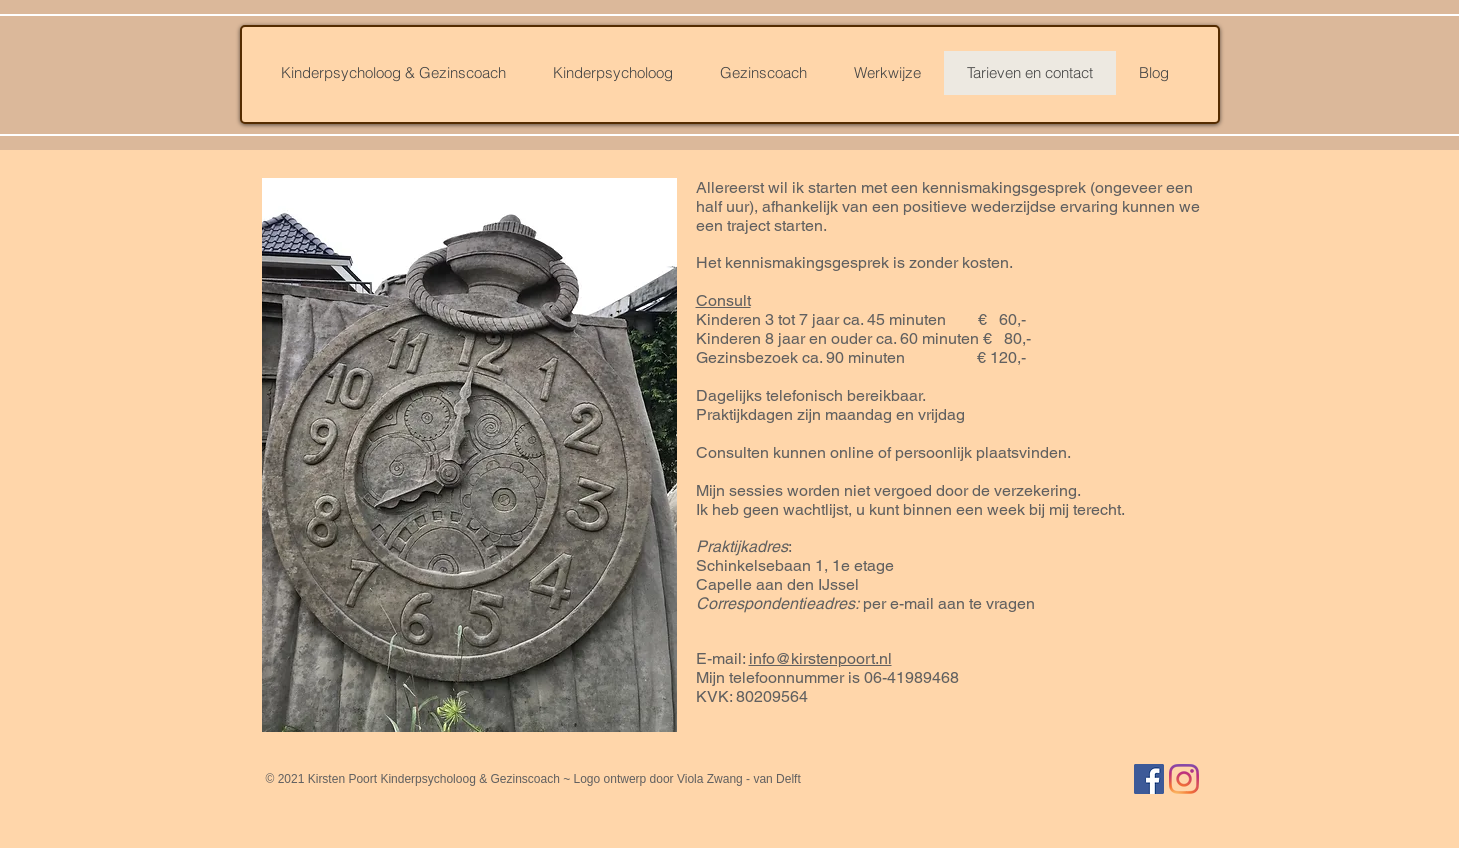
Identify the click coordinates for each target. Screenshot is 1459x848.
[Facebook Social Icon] (1149, 779)
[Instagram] (1184, 779)
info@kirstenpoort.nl (820, 658)
